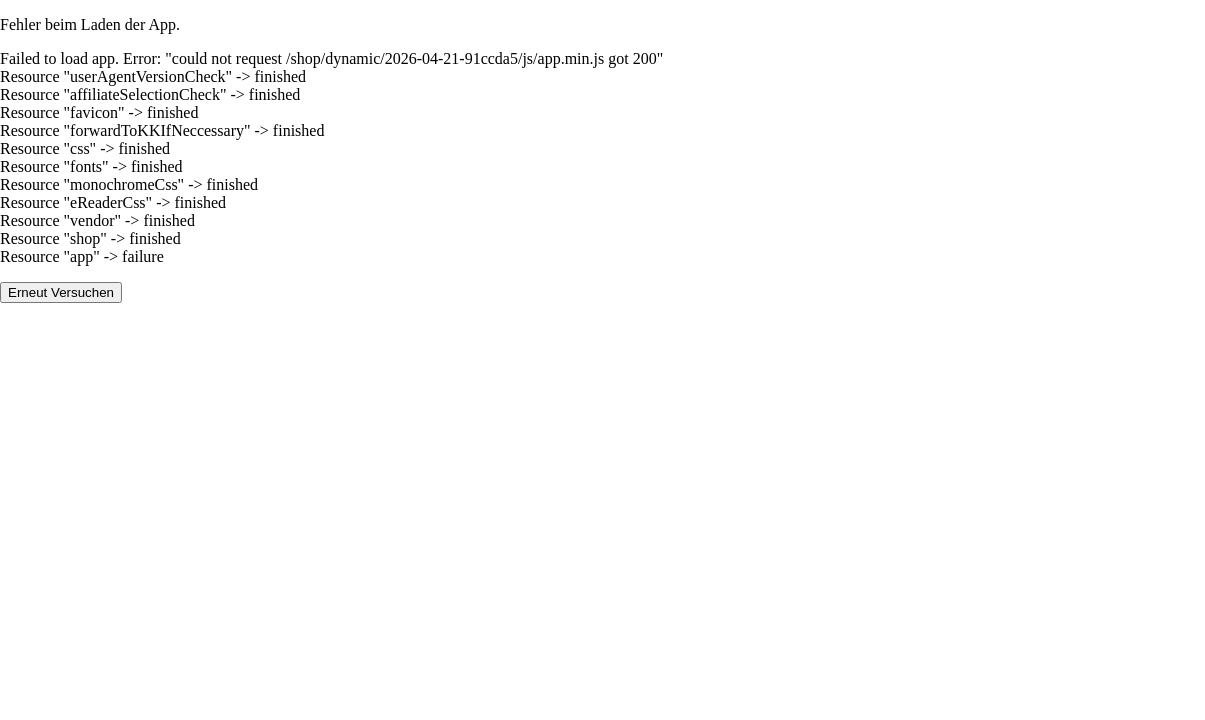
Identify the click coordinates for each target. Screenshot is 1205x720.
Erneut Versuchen (61, 292)
